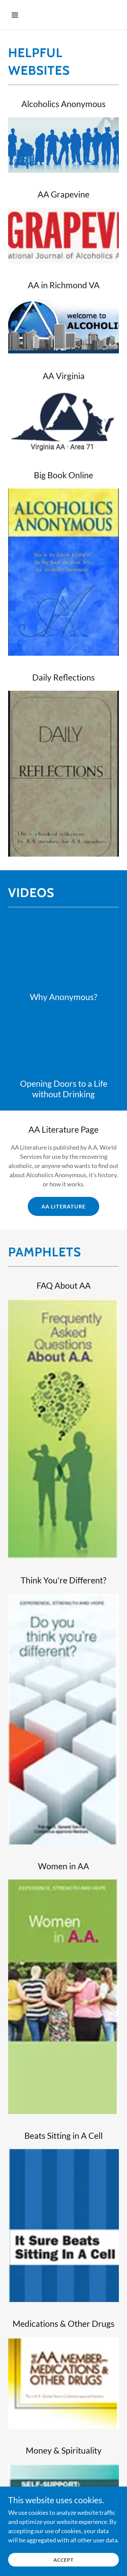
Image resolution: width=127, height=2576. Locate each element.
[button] (21, 15)
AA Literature (63, 1206)
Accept (63, 2560)
